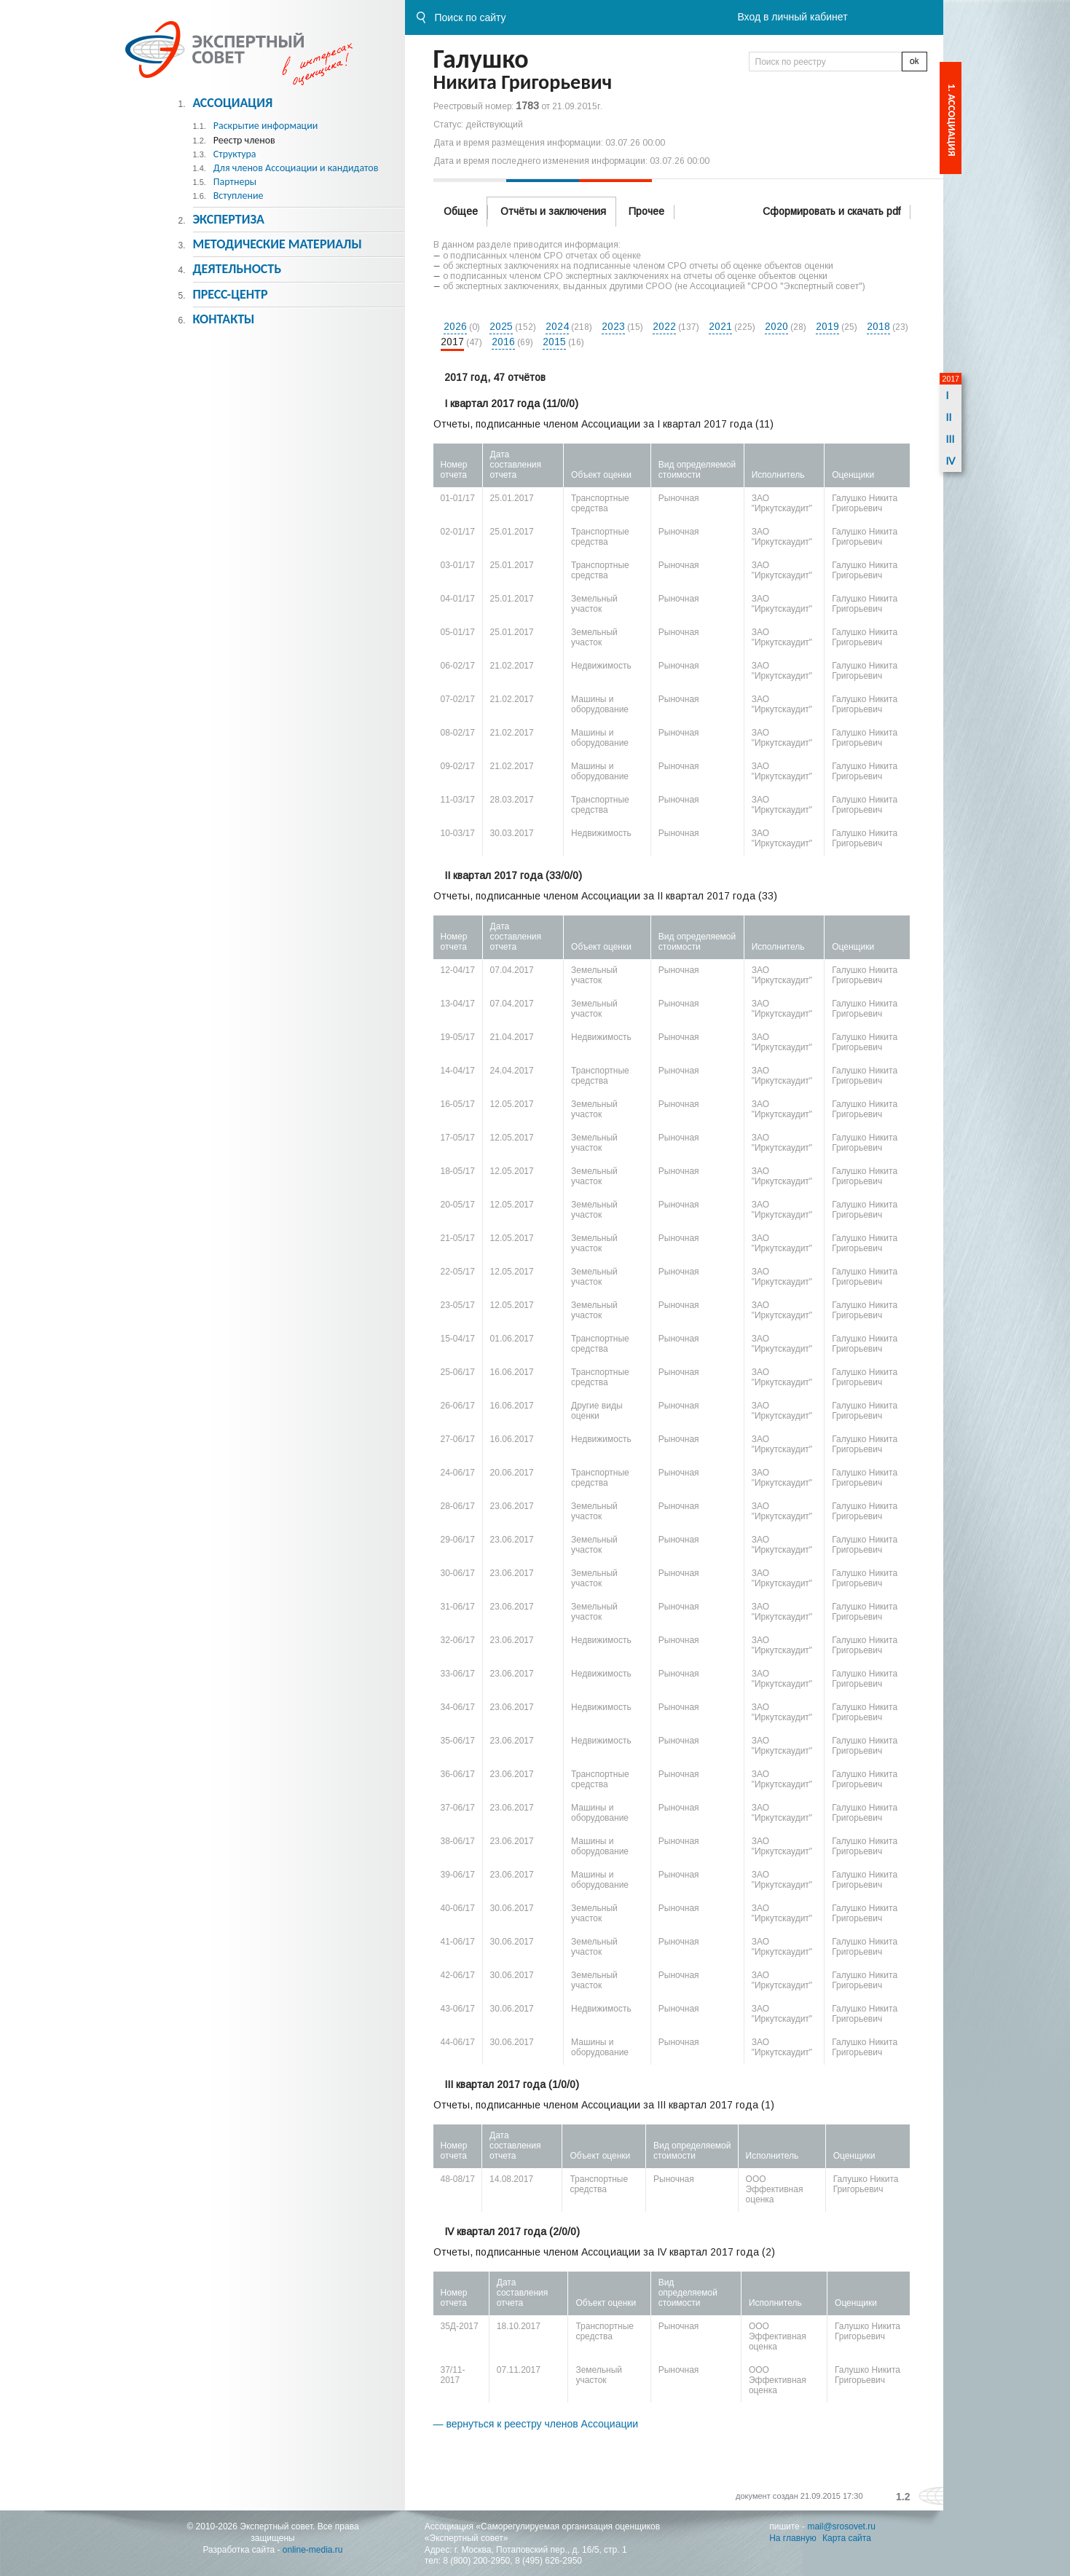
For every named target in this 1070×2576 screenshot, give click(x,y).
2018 (878, 326)
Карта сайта (846, 2538)
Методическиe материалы (276, 244)
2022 (664, 326)
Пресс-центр (229, 294)
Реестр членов (244, 140)
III (949, 439)
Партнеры (234, 182)
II (948, 417)
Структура (234, 154)
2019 (827, 326)
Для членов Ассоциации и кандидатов (296, 168)
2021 (720, 326)
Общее (461, 211)
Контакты (223, 319)
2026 (455, 326)
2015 (554, 341)
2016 (503, 341)
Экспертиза (228, 219)
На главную (792, 2538)
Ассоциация (232, 103)
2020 (776, 326)
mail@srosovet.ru (841, 2526)
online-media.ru (313, 2550)
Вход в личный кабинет (792, 17)
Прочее (646, 211)
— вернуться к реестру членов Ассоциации (536, 2424)
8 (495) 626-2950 (548, 2561)
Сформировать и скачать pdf (831, 211)
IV (950, 461)
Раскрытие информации (265, 125)
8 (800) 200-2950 (476, 2561)
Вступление (238, 195)
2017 (452, 341)
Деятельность (236, 269)
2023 (613, 326)
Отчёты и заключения (553, 211)
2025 (501, 326)
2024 (557, 326)
